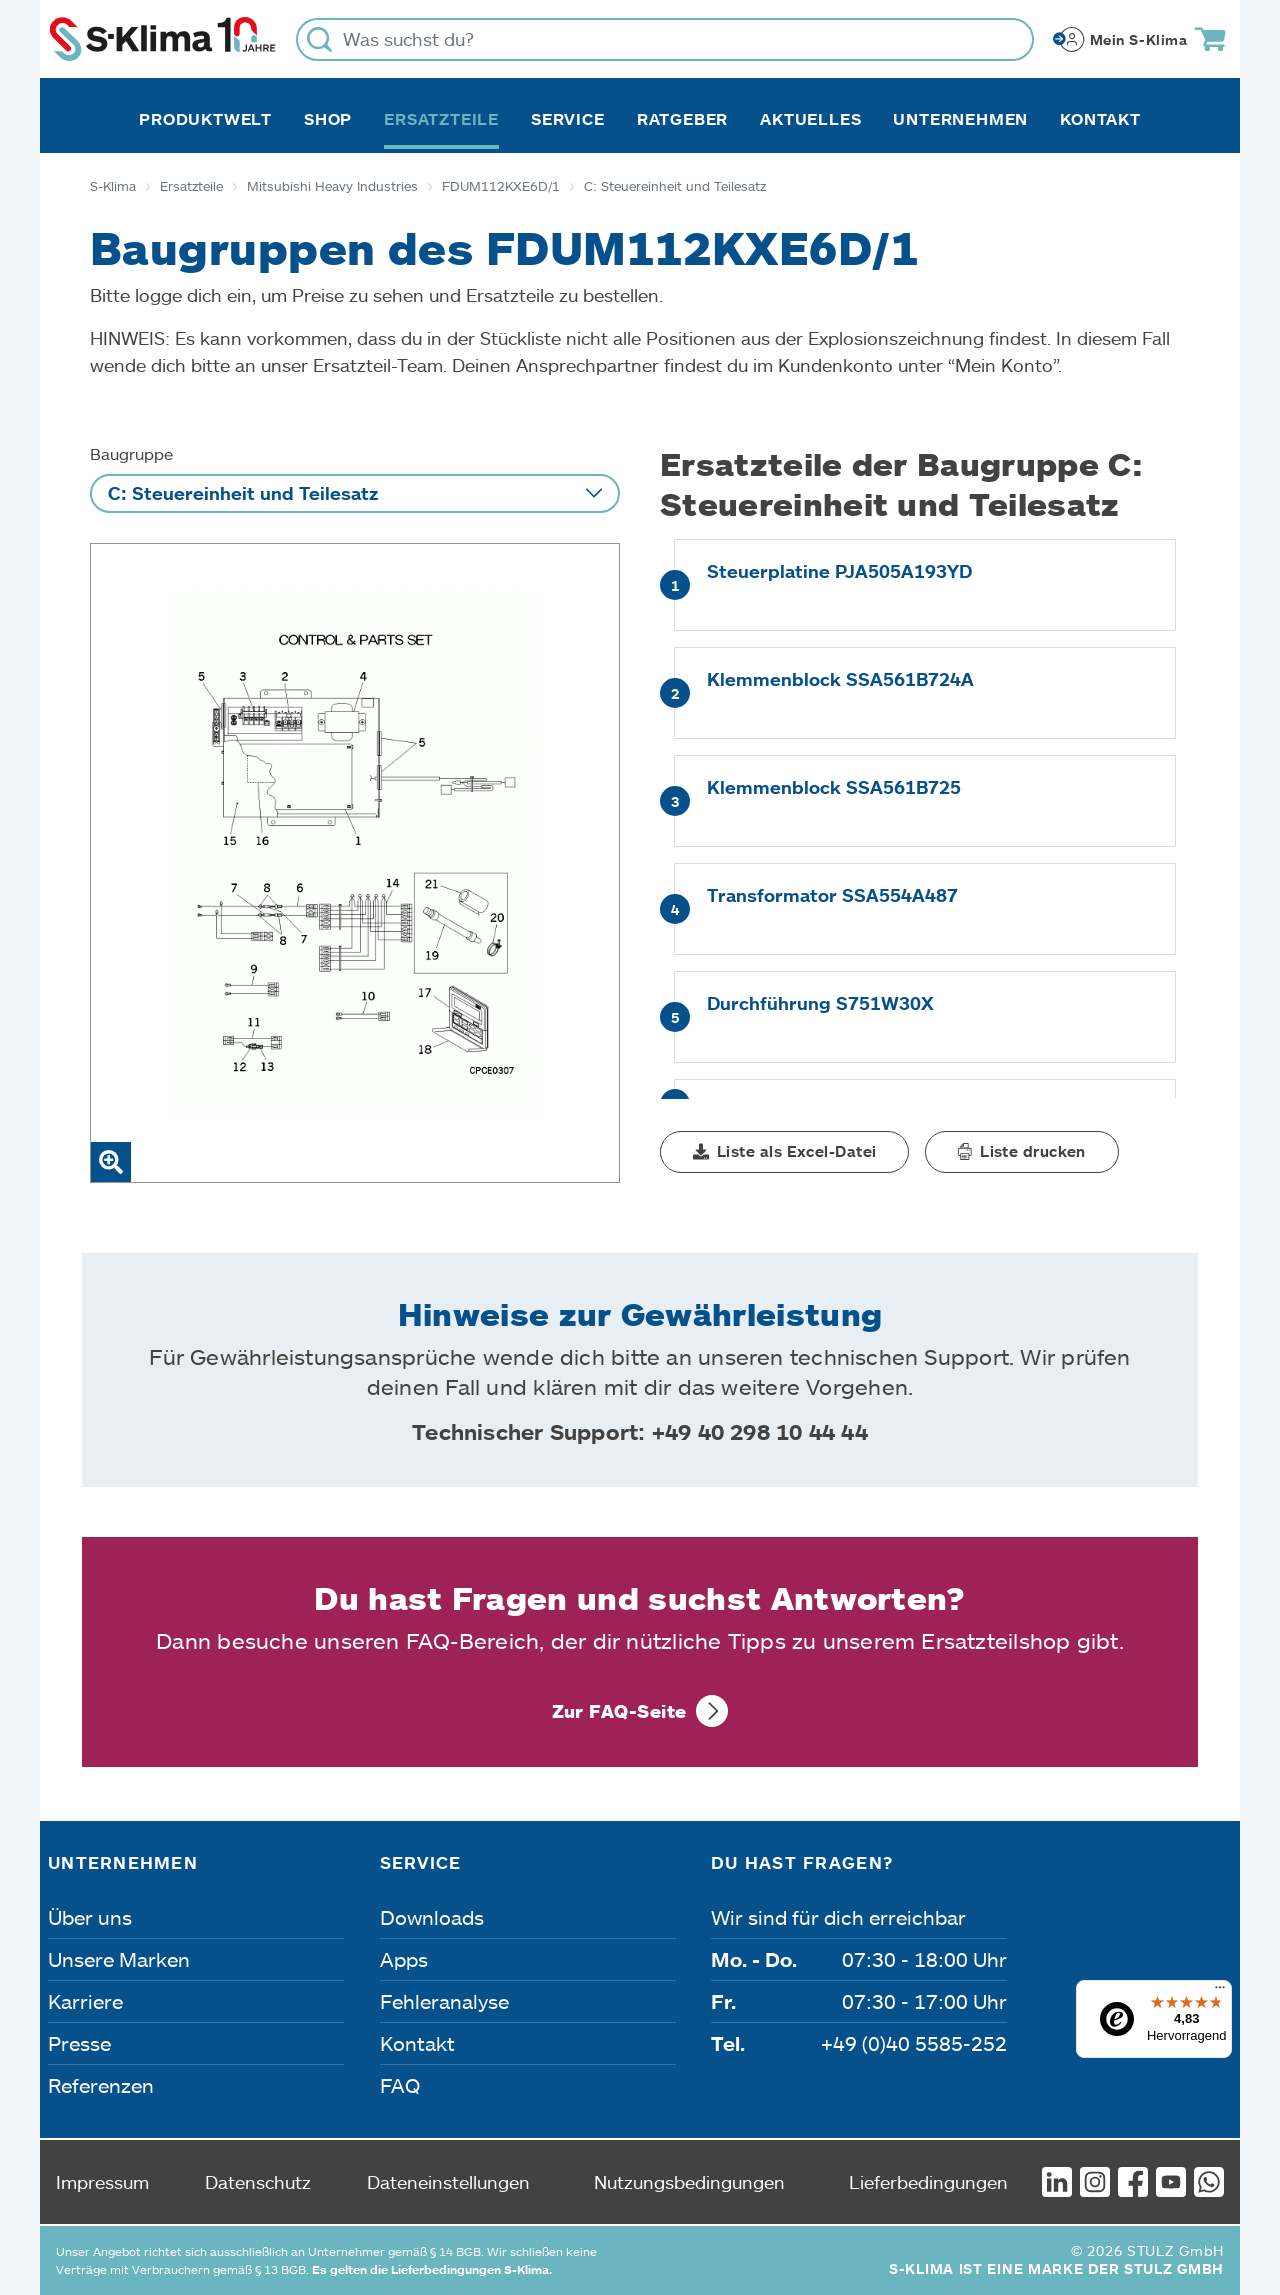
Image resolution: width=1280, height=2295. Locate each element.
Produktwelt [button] (205, 119)
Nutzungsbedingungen (689, 2182)
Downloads (432, 1917)
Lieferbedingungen (928, 2182)
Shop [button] (328, 119)
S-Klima (113, 186)
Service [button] (568, 119)
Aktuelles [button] (810, 119)
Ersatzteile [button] (441, 119)
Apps (404, 1959)
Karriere (85, 2001)
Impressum (102, 2182)
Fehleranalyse (444, 2001)
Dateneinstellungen (448, 2182)
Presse (79, 2043)
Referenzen (101, 2085)
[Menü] (1220, 1992)
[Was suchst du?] (665, 39)
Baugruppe (131, 453)
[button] (784, 1152)
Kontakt (1100, 119)
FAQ (400, 2085)
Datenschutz (258, 2182)
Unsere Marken (119, 1959)
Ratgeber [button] (682, 119)
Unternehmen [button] (960, 119)
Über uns (90, 1917)
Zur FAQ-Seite (619, 1711)
